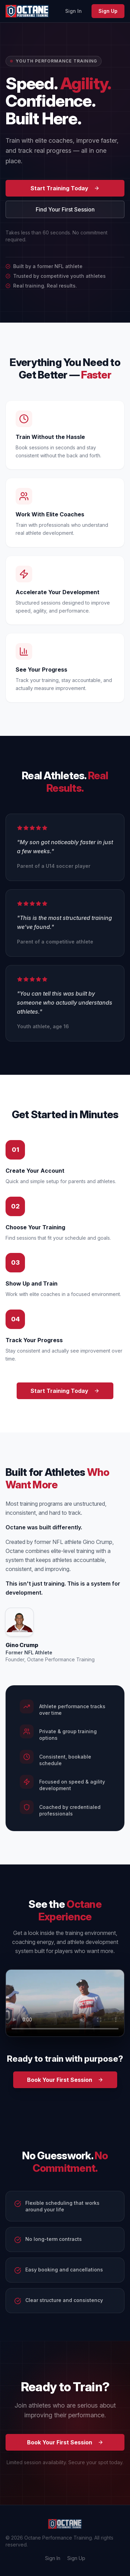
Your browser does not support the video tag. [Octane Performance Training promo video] (65, 2003)
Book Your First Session (65, 2079)
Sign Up (108, 11)
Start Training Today (65, 188)
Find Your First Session (65, 209)
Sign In (73, 11)
